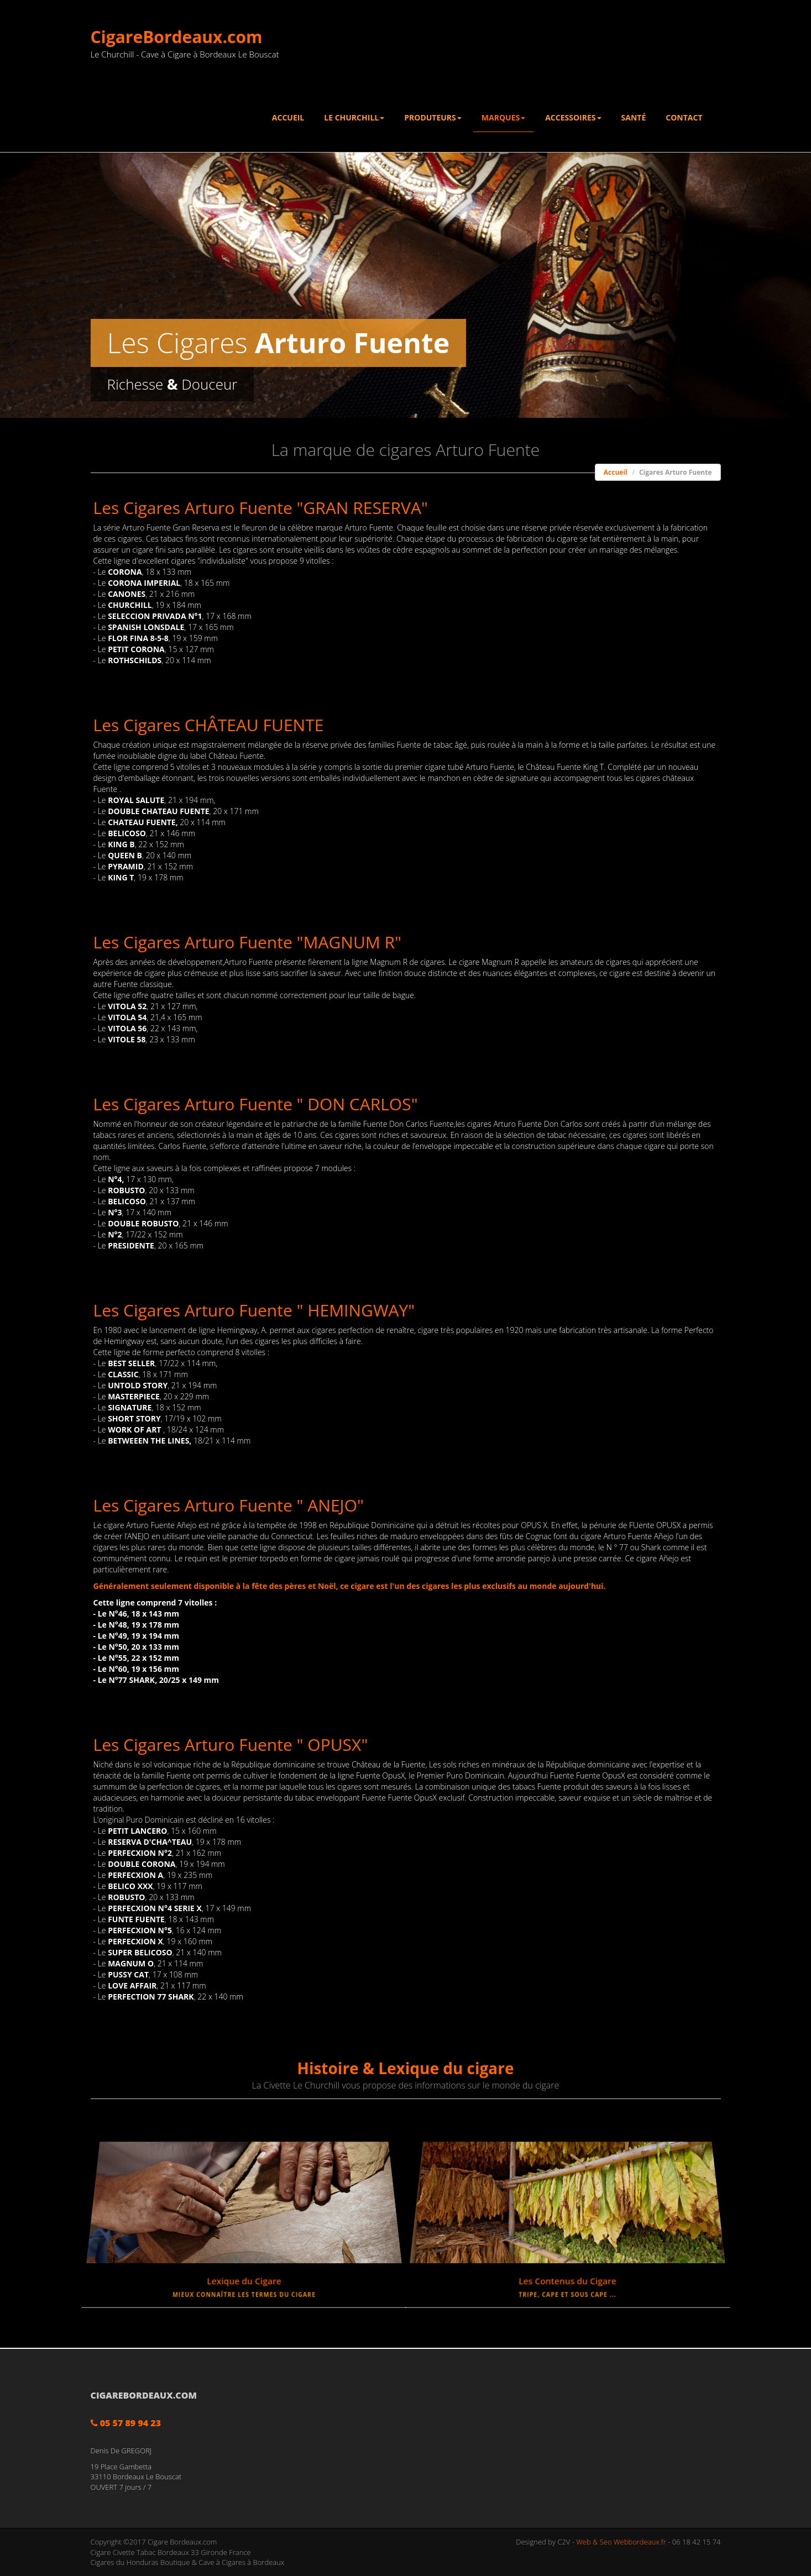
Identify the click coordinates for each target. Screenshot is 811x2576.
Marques (503, 117)
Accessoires (573, 117)
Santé (633, 117)
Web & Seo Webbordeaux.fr (621, 2542)
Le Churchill (354, 117)
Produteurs (433, 117)
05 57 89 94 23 (126, 2423)
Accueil (288, 117)
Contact (684, 117)
